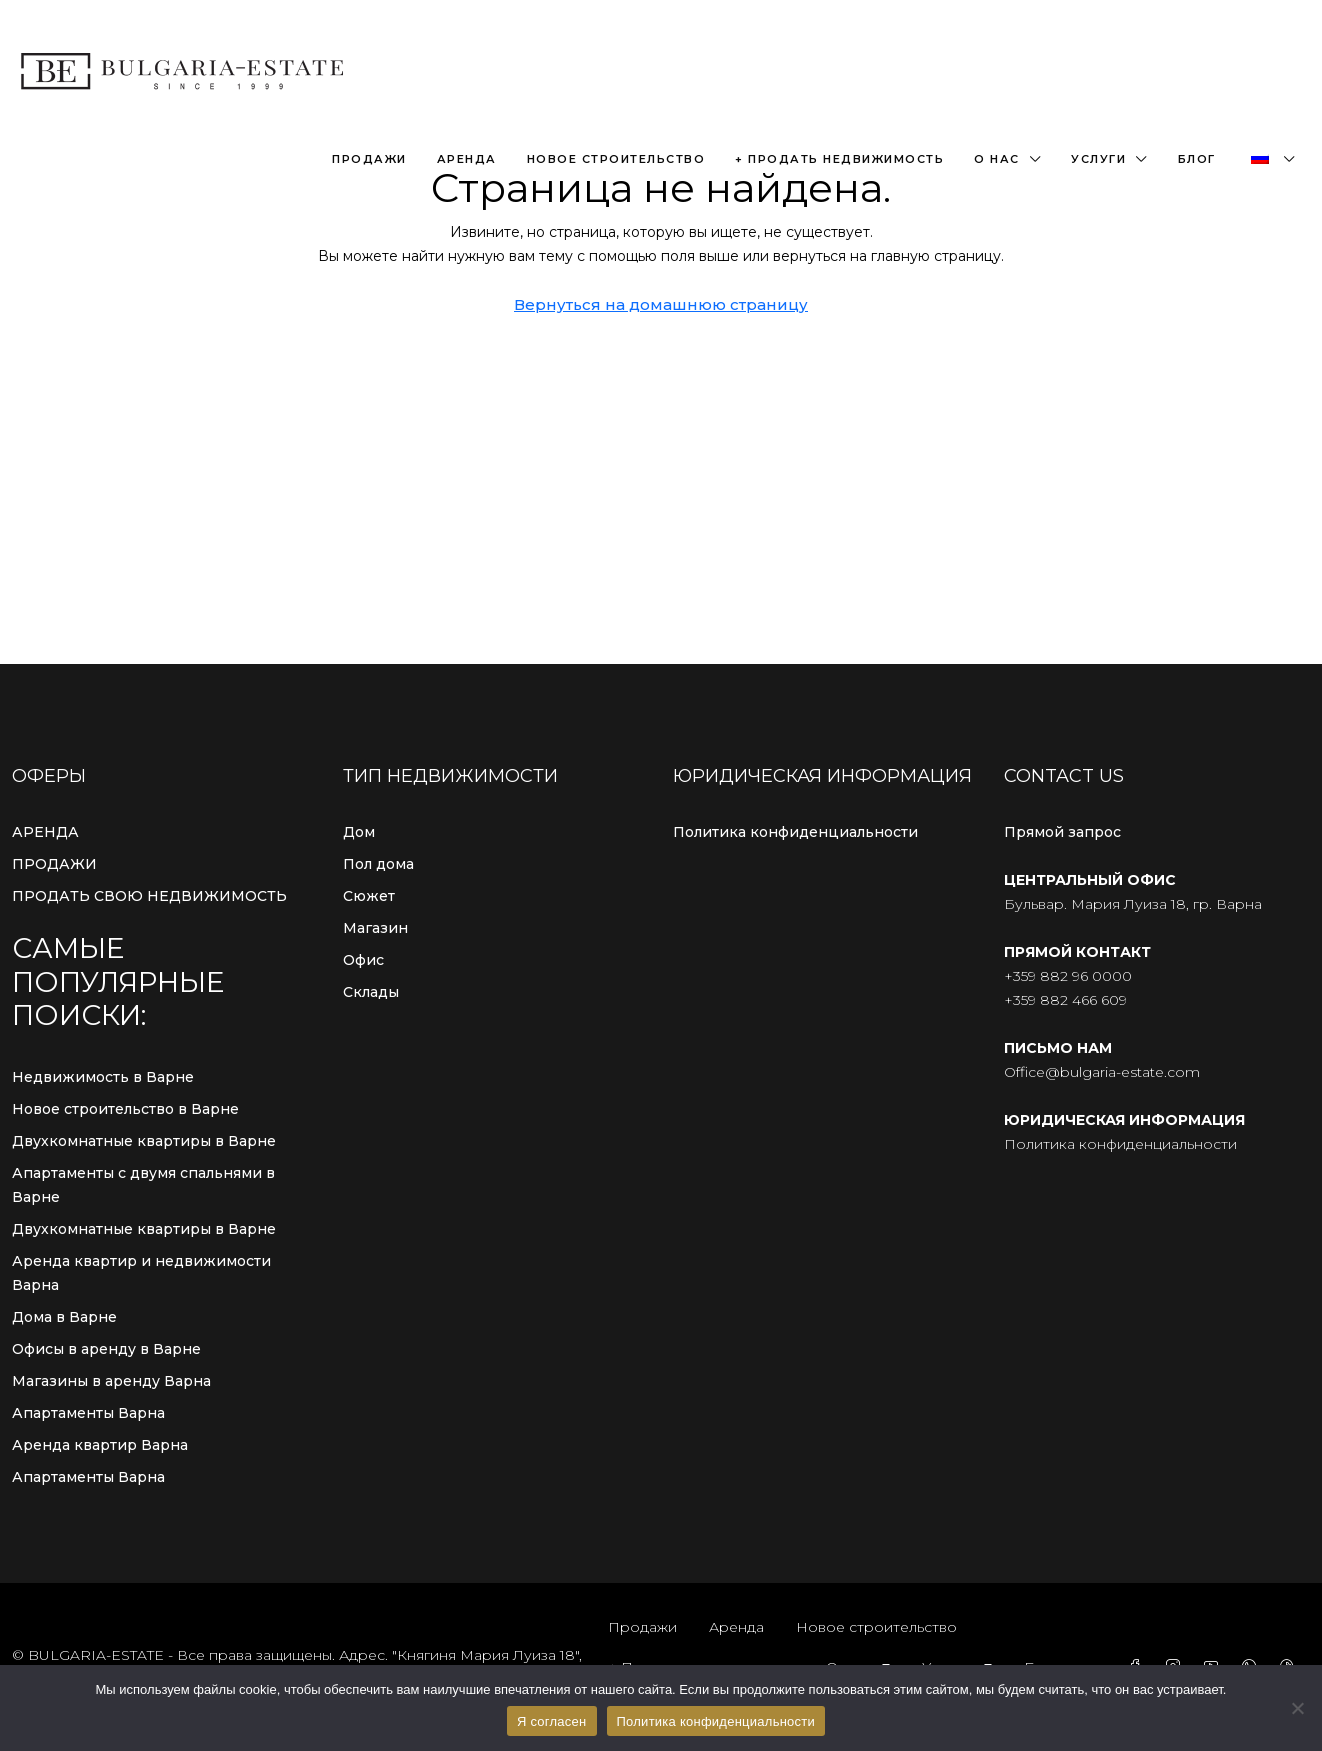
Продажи (369, 159)
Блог (1197, 159)
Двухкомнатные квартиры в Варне (144, 1141)
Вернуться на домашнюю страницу (661, 304)
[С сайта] (1297, 1708)
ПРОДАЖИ (54, 864)
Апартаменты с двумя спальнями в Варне (143, 1185)
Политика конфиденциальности (795, 832)
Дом (359, 832)
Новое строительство (616, 159)
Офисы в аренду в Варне (106, 1349)
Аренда (467, 159)
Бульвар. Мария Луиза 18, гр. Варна (1133, 904)
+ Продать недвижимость (839, 159)
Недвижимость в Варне (103, 1077)
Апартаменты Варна (88, 1413)
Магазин (375, 928)
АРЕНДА (45, 832)
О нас (997, 159)
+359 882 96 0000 (1068, 976)
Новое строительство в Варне (125, 1109)
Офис (363, 960)
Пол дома (378, 864)
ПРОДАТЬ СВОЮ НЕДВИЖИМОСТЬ (149, 896)
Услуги (1098, 159)
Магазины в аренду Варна (111, 1381)
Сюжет (369, 896)
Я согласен (552, 1721)
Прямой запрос (1062, 832)
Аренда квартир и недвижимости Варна (141, 1273)
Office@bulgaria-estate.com (1102, 1072)
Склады (371, 992)
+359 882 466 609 (1065, 1000)
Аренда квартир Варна (100, 1445)
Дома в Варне (64, 1317)
